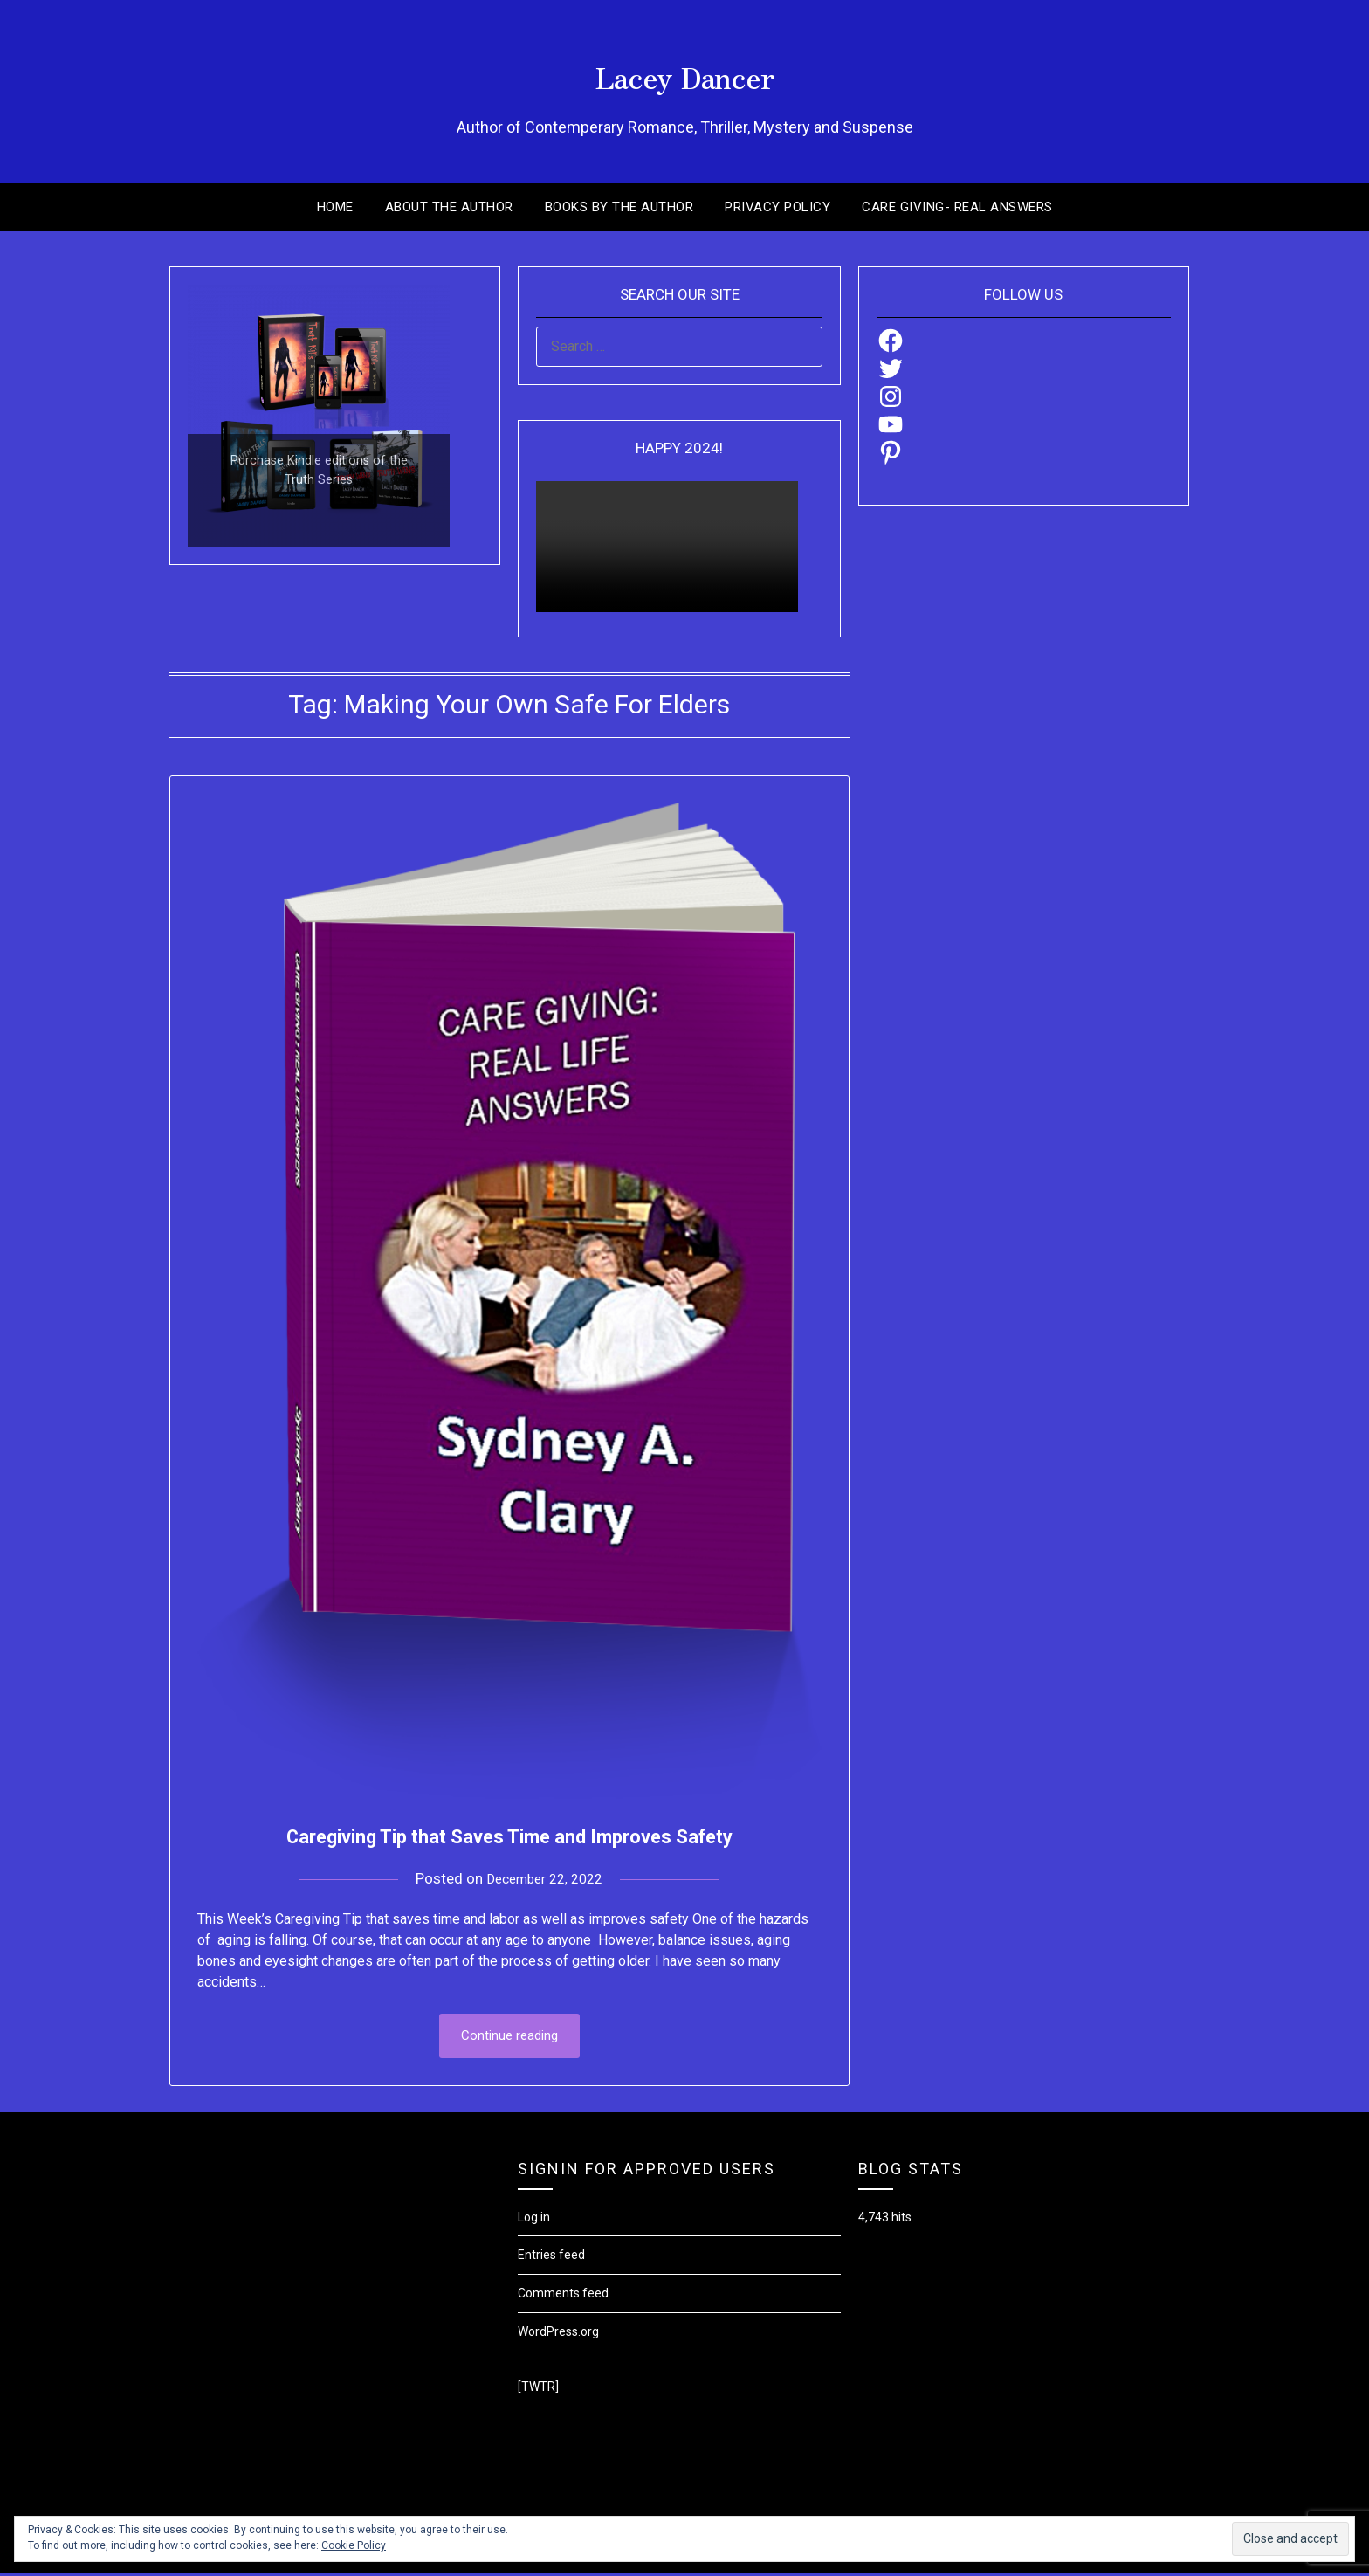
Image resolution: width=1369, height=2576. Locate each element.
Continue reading (509, 2037)
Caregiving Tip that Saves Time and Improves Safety (509, 1834)
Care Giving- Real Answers (957, 207)
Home (335, 207)
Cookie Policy (353, 2545)
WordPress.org (558, 2333)
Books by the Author (619, 207)
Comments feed (563, 2296)
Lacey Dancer (685, 70)
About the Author (449, 207)
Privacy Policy (777, 207)
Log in (534, 2219)
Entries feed (551, 2257)
